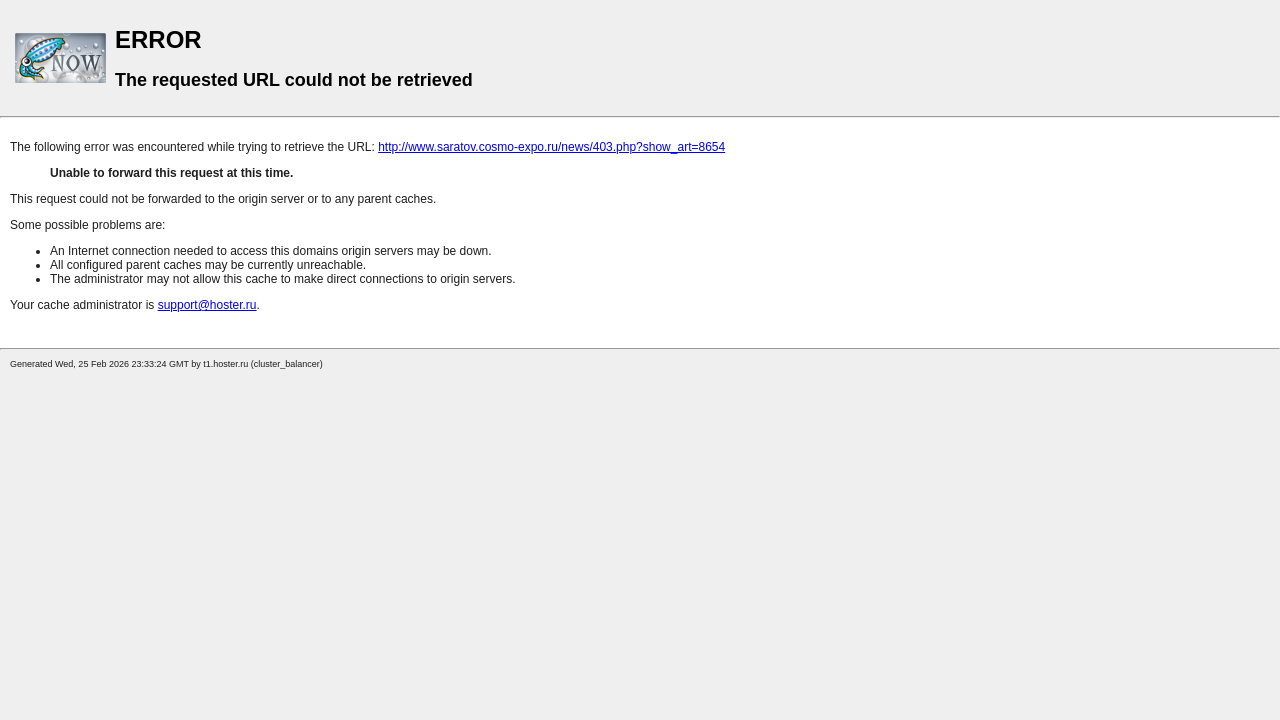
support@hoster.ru (207, 305)
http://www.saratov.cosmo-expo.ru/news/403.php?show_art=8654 (551, 147)
